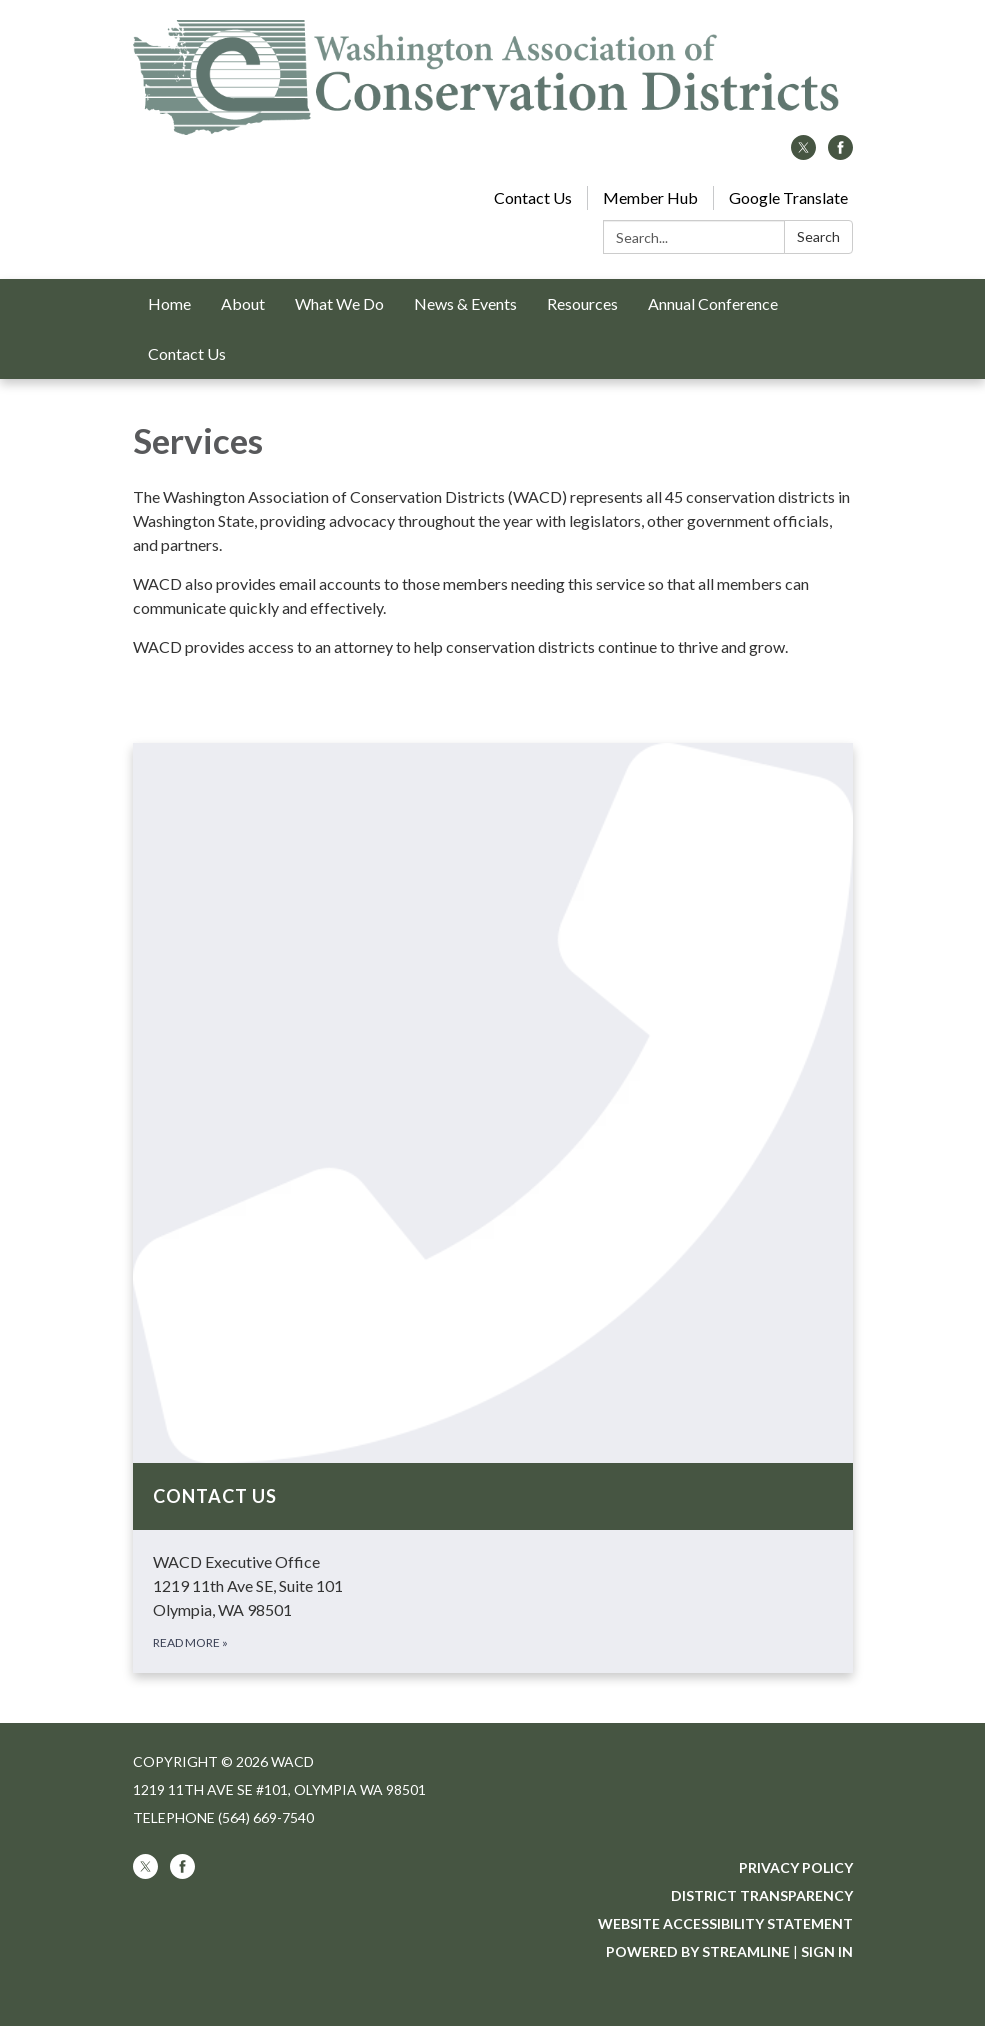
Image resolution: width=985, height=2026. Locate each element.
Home (169, 303)
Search (818, 236)
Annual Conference (713, 303)
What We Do (339, 303)
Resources (582, 303)
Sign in (827, 1951)
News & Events (465, 303)
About (243, 303)
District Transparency (762, 1895)
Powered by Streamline (698, 1951)
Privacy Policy (796, 1867)
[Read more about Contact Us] (493, 1208)
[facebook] (840, 153)
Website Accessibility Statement (725, 1923)
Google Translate (788, 197)
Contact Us (533, 197)
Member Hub (650, 197)
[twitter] (803, 153)
